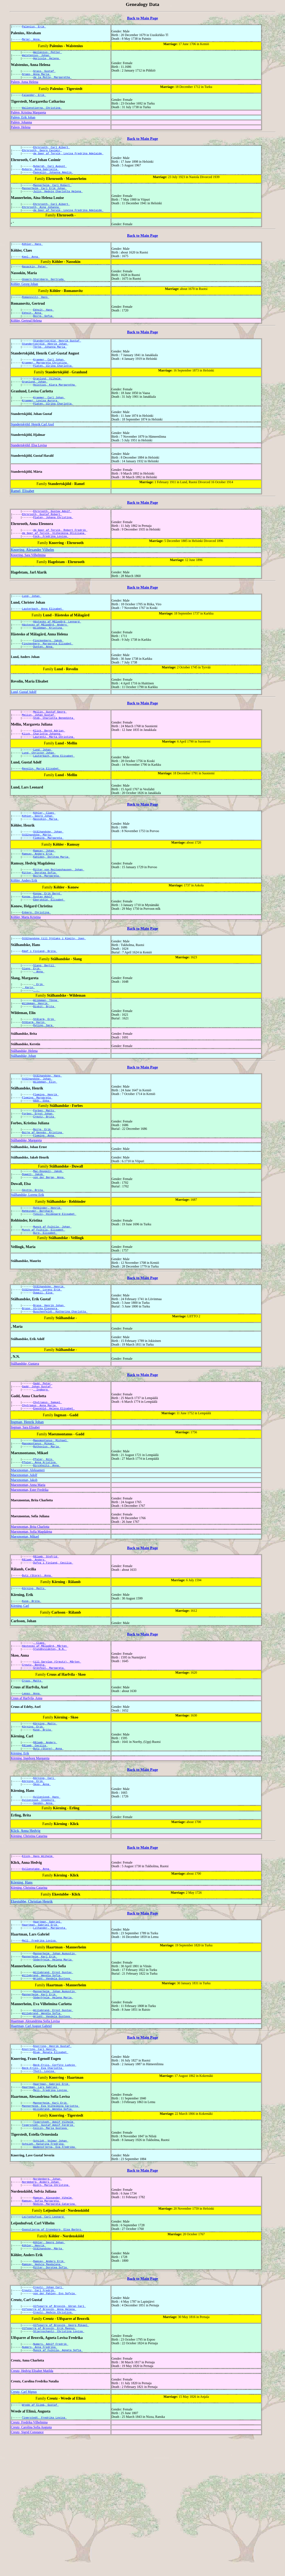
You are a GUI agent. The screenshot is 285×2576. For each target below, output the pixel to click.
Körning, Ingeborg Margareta (30, 1853)
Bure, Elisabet (45, 1304)
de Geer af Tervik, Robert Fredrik (60, 558)
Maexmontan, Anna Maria (28, 1567)
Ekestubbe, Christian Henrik (32, 2001)
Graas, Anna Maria (36, 78)
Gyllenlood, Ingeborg (39, 1897)
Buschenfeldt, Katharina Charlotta (60, 1386)
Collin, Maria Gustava (50, 2246)
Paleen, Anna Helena (24, 87)
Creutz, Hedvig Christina (53, 2445)
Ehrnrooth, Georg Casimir (42, 157)
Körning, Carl (20, 1691)
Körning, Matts (34, 1673)
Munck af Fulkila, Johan (52, 1296)
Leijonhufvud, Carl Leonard (43, 2341)
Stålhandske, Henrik (49, 1358)
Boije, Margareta (46, 923)
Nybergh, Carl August (50, 174)
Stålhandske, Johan (48, 874)
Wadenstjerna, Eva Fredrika (54, 2267)
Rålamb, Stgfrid (46, 1639)
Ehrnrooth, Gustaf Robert (42, 541)
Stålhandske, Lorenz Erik (27, 1262)
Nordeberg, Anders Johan (41, 2303)
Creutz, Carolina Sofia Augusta (31, 2565)
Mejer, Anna (31, 40)
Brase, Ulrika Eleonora (40, 1383)
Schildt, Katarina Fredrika (43, 2263)
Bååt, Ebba (42, 1162)
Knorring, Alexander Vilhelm (32, 579)
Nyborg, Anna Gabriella (40, 178)
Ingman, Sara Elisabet (25, 1506)
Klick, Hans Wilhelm (38, 1955)
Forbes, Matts (44, 1172)
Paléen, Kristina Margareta (28, 118)
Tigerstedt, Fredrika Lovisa (44, 2555)
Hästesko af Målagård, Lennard (57, 653)
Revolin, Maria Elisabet (41, 809)
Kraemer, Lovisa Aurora (40, 425)
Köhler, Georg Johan (24, 300)
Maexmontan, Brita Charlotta (30, 1609)
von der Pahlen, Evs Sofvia (54, 2424)
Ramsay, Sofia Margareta (41, 2324)
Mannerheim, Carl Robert (52, 195)
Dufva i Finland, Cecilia (53, 1647)
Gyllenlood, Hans (46, 1894)
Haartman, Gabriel (47, 2022)
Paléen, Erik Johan (23, 123)
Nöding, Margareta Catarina (54, 2328)
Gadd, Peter (42, 1459)
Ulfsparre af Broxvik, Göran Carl (59, 2437)
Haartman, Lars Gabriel (40, 2201)
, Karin (28, 1041)
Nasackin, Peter (35, 282)
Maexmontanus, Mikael (39, 1523)
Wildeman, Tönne (46, 1055)
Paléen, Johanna (21, 128)
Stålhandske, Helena (24, 1108)
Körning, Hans (22, 1982)
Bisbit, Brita (44, 1062)
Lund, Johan (31, 626)
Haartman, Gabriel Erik (40, 2025)
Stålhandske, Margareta (26, 1205)
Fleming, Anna (44, 1200)
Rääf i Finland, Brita (39, 1002)
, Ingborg (41, 1466)
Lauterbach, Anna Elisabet (43, 639)
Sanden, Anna (43, 1901)
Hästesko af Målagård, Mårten (45, 1733)
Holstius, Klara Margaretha (54, 408)
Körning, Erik (33, 1819)
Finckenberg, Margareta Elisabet (47, 677)
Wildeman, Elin (45, 1141)
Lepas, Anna (31, 1784)
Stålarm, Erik (44, 1075)
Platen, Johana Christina (53, 545)
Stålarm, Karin (34, 1079)
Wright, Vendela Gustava (52, 2084)
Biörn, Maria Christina (51, 2307)
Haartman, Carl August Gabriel (31, 2135)
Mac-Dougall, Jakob (48, 1237)
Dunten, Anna (43, 681)
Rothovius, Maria (46, 1527)
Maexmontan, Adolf (24, 1557)
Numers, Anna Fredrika (39, 2483)
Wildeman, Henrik (35, 1058)
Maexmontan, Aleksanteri (28, 1552)
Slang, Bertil (44, 1016)
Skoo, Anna (42, 1880)
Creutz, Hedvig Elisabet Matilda (32, 2507)
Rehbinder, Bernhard (38, 1279)
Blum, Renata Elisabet (50, 2163)
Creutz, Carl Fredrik (39, 2420)
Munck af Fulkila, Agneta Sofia (58, 2486)
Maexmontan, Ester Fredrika (29, 1572)
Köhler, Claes (44, 854)
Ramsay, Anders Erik (38, 899)
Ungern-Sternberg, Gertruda (43, 295)
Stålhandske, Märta (37, 878)
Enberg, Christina (36, 962)
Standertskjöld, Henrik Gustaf (57, 359)
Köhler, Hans (32, 258)
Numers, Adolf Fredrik (50, 2479)
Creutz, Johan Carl (48, 2417)
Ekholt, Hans (43, 327)
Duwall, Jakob (33, 1240)
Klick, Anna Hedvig (25, 1929)
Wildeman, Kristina (48, 660)
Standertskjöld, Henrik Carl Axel (32, 450)
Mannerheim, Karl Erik (39, 2059)
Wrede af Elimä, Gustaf (40, 2542)
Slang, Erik (31, 1020)
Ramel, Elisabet (22, 517)
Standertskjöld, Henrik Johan (45, 363)
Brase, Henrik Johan (49, 1379)
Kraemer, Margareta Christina (45, 384)
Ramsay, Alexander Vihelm (53, 2320)
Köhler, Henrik (34, 2372)
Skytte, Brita (33, 1257)
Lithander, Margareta (50, 2029)
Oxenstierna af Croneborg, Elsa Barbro (52, 2355)
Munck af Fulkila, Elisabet (43, 1300)
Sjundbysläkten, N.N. (50, 1737)
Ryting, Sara (43, 1083)
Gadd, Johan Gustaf (37, 1462)
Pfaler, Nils (43, 1540)
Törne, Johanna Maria (50, 367)
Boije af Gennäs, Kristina (43, 1197)
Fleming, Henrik (46, 1154)
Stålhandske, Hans (47, 1134)
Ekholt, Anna (32, 330)
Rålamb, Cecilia (35, 1839)
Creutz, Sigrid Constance (27, 2569)
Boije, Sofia (43, 334)
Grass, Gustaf (44, 74)
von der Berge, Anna (49, 1244)
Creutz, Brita (44, 1180)
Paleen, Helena (20, 133)
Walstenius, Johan (36, 57)
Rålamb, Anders (34, 1643)
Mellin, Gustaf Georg (50, 746)
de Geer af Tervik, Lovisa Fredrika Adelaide (68, 161)
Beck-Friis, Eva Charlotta (43, 2180)
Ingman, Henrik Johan (27, 1501)
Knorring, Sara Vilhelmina (28, 584)
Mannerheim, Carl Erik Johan (44, 199)
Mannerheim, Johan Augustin (54, 2056)
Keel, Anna (31, 271)
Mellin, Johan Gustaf (39, 750)
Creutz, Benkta (34, 1754)
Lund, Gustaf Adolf (23, 726)
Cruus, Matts (32, 1771)
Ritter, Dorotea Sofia (39, 920)
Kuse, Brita (31, 1687)
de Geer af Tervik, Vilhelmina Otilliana (54, 562)
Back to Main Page (142, 18)
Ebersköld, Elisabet (49, 949)
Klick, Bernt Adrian (49, 767)
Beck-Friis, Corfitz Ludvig (54, 2176)
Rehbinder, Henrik (47, 1276)
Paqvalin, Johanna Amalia (53, 182)
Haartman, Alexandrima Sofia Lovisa (35, 2130)
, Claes (39, 1729)
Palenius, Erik (34, 27)
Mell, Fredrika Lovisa (39, 2042)
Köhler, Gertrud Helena (26, 339)
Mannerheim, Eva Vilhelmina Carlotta (51, 2222)
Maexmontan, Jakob (24, 1562)
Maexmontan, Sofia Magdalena (31, 1614)
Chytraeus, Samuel (47, 1479)
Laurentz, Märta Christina (54, 775)
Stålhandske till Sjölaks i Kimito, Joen (54, 988)
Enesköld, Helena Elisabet (54, 1487)
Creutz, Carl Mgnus (24, 2528)
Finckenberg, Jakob (48, 673)
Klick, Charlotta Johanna (42, 771)
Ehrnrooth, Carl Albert (51, 154)
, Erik (38, 1037)
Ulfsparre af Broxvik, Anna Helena (49, 2441)
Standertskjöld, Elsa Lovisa (29, 471)
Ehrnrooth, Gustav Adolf (52, 537)
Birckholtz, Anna (46, 1547)
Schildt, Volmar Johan (50, 2260)
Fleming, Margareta (48, 882)
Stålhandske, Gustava (25, 1438)
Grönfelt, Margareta (49, 1757)
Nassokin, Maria (46, 861)
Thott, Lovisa (44, 2184)
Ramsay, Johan (44, 895)
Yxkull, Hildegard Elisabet (54, 1283)
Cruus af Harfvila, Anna (26, 1789)
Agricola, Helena (46, 61)
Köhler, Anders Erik (24, 928)
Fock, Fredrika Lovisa (50, 565)
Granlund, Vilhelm (47, 401)
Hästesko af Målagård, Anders (45, 656)
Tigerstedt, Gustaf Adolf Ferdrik (48, 2243)
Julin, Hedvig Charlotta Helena (58, 203)
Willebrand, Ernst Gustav (53, 2077)
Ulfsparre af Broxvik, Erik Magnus (49, 2462)
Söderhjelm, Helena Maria (53, 2063)
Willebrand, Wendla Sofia (42, 2080)
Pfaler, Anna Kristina (39, 1544)
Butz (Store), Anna (37, 1660)
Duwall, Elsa (43, 1366)
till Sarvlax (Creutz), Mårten (57, 1750)
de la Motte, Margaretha (52, 82)
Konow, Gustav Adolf (38, 945)
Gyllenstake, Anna (36, 1968)
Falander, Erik (34, 100)
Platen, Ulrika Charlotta (53, 388)
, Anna (38, 1024)
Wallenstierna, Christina (42, 114)
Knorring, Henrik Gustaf (52, 2156)
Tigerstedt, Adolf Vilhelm (54, 2239)
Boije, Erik (42, 1193)
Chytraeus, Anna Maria (39, 1483)
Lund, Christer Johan (39, 792)
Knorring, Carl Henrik (39, 2159)
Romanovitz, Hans (35, 313)
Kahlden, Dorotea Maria (51, 903)
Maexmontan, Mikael (25, 1619)
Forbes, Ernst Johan (38, 1176)
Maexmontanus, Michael (50, 1519)
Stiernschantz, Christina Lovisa (58, 2466)
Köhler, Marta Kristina (26, 967)
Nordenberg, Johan (47, 2300)
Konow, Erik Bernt (47, 942)
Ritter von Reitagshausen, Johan (58, 916)
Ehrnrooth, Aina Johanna (41, 220)
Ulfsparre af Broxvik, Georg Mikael (61, 2458)
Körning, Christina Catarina (29, 1934)
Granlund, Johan (35, 405)
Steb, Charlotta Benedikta (54, 754)
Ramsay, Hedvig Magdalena (42, 2392)
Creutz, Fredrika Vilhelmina (29, 2560)
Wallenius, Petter (47, 54)
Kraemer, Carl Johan (49, 380)
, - (36, 1044)
